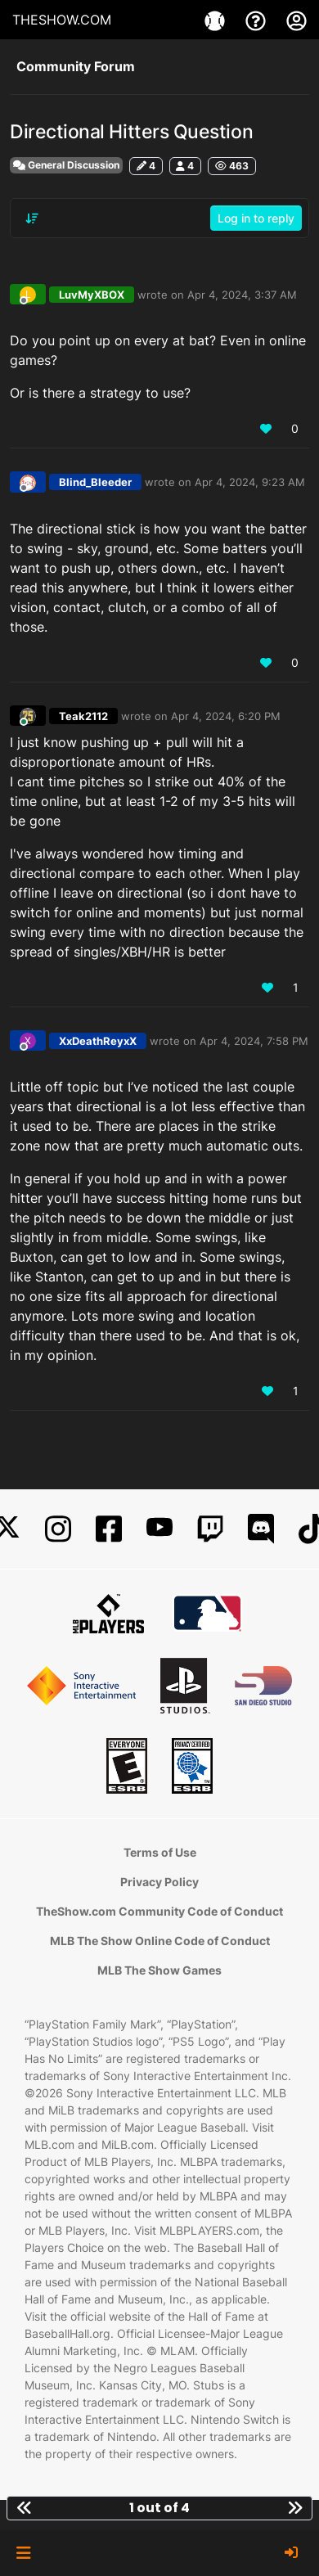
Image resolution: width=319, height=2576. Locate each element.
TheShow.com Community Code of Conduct (159, 1911)
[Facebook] (109, 1529)
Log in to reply (256, 218)
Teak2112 (83, 716)
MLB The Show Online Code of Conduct (160, 1941)
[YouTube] (159, 1529)
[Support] (257, 19)
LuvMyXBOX (91, 294)
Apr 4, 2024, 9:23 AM (250, 482)
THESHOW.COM (61, 19)
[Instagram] (58, 1529)
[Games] (216, 19)
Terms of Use (160, 1852)
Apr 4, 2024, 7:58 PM (254, 1040)
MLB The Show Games (159, 1970)
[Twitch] (210, 1529)
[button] (23, 2553)
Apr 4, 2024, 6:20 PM (226, 716)
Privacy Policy (159, 1882)
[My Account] (296, 19)
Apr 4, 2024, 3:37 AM (242, 294)
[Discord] (261, 1529)
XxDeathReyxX (98, 1040)
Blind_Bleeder (95, 482)
